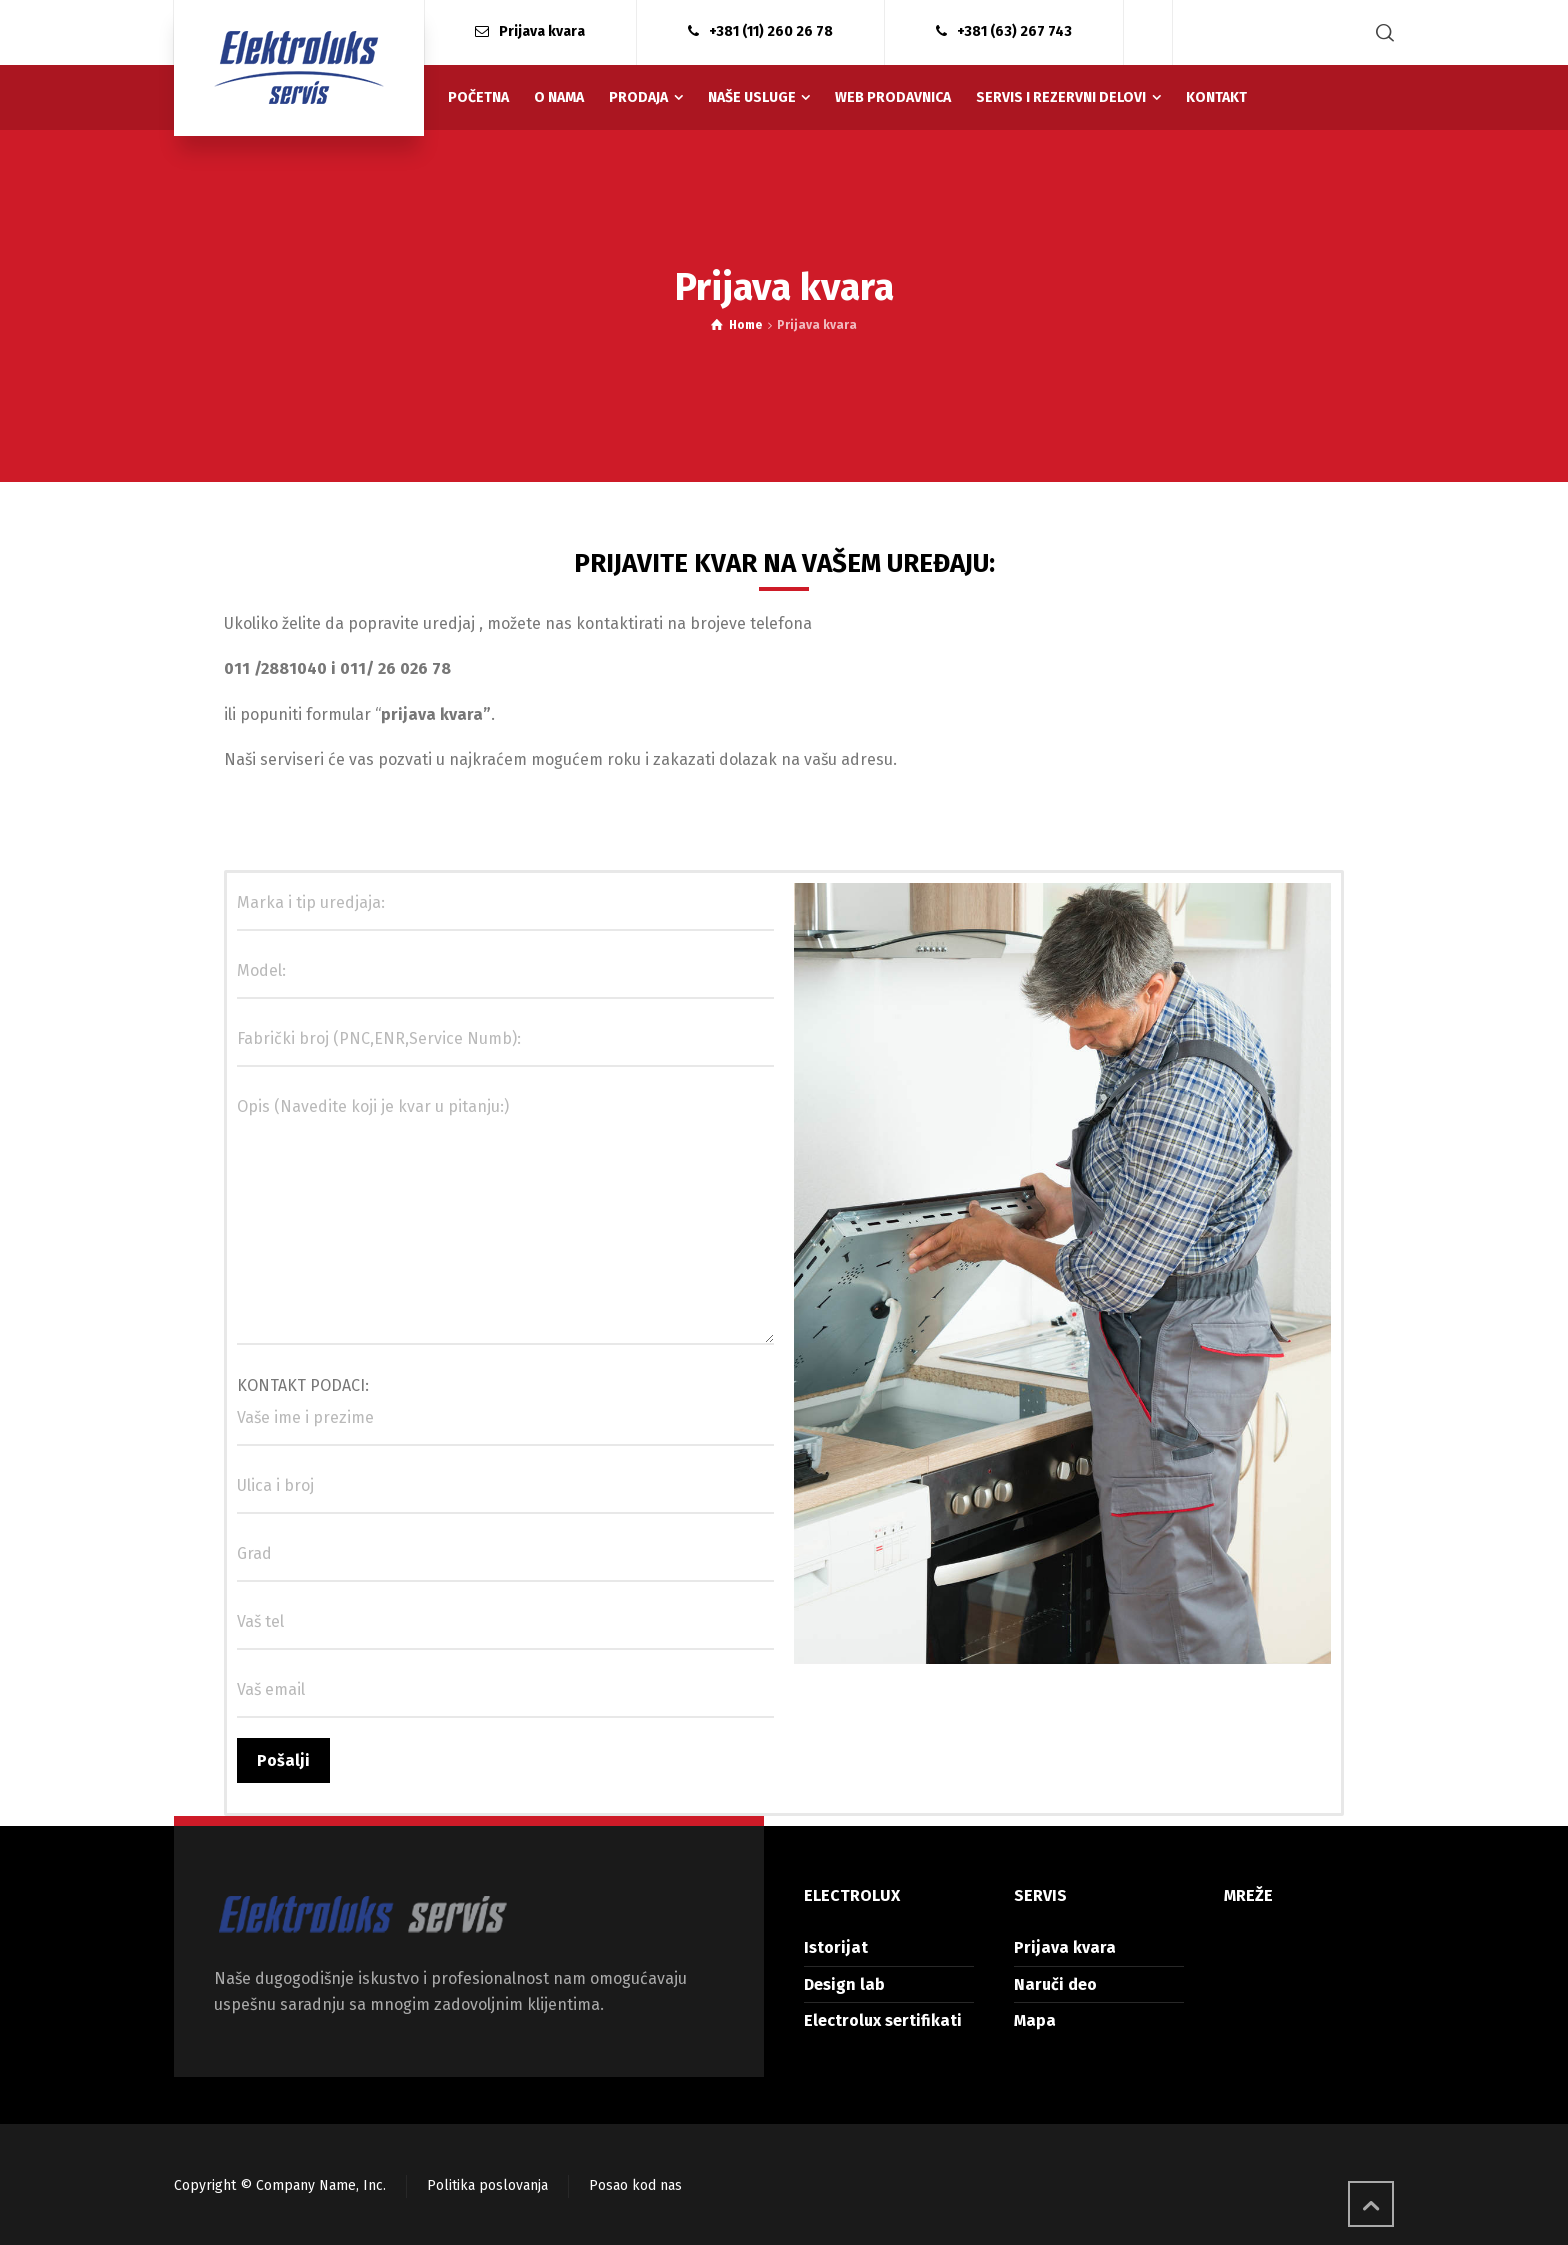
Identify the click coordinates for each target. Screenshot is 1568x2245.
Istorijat (836, 1947)
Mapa (1035, 2020)
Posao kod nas (635, 2185)
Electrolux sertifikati (883, 2020)
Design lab (844, 1984)
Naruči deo (1055, 1984)
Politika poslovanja (487, 2185)
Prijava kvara (1065, 1947)
